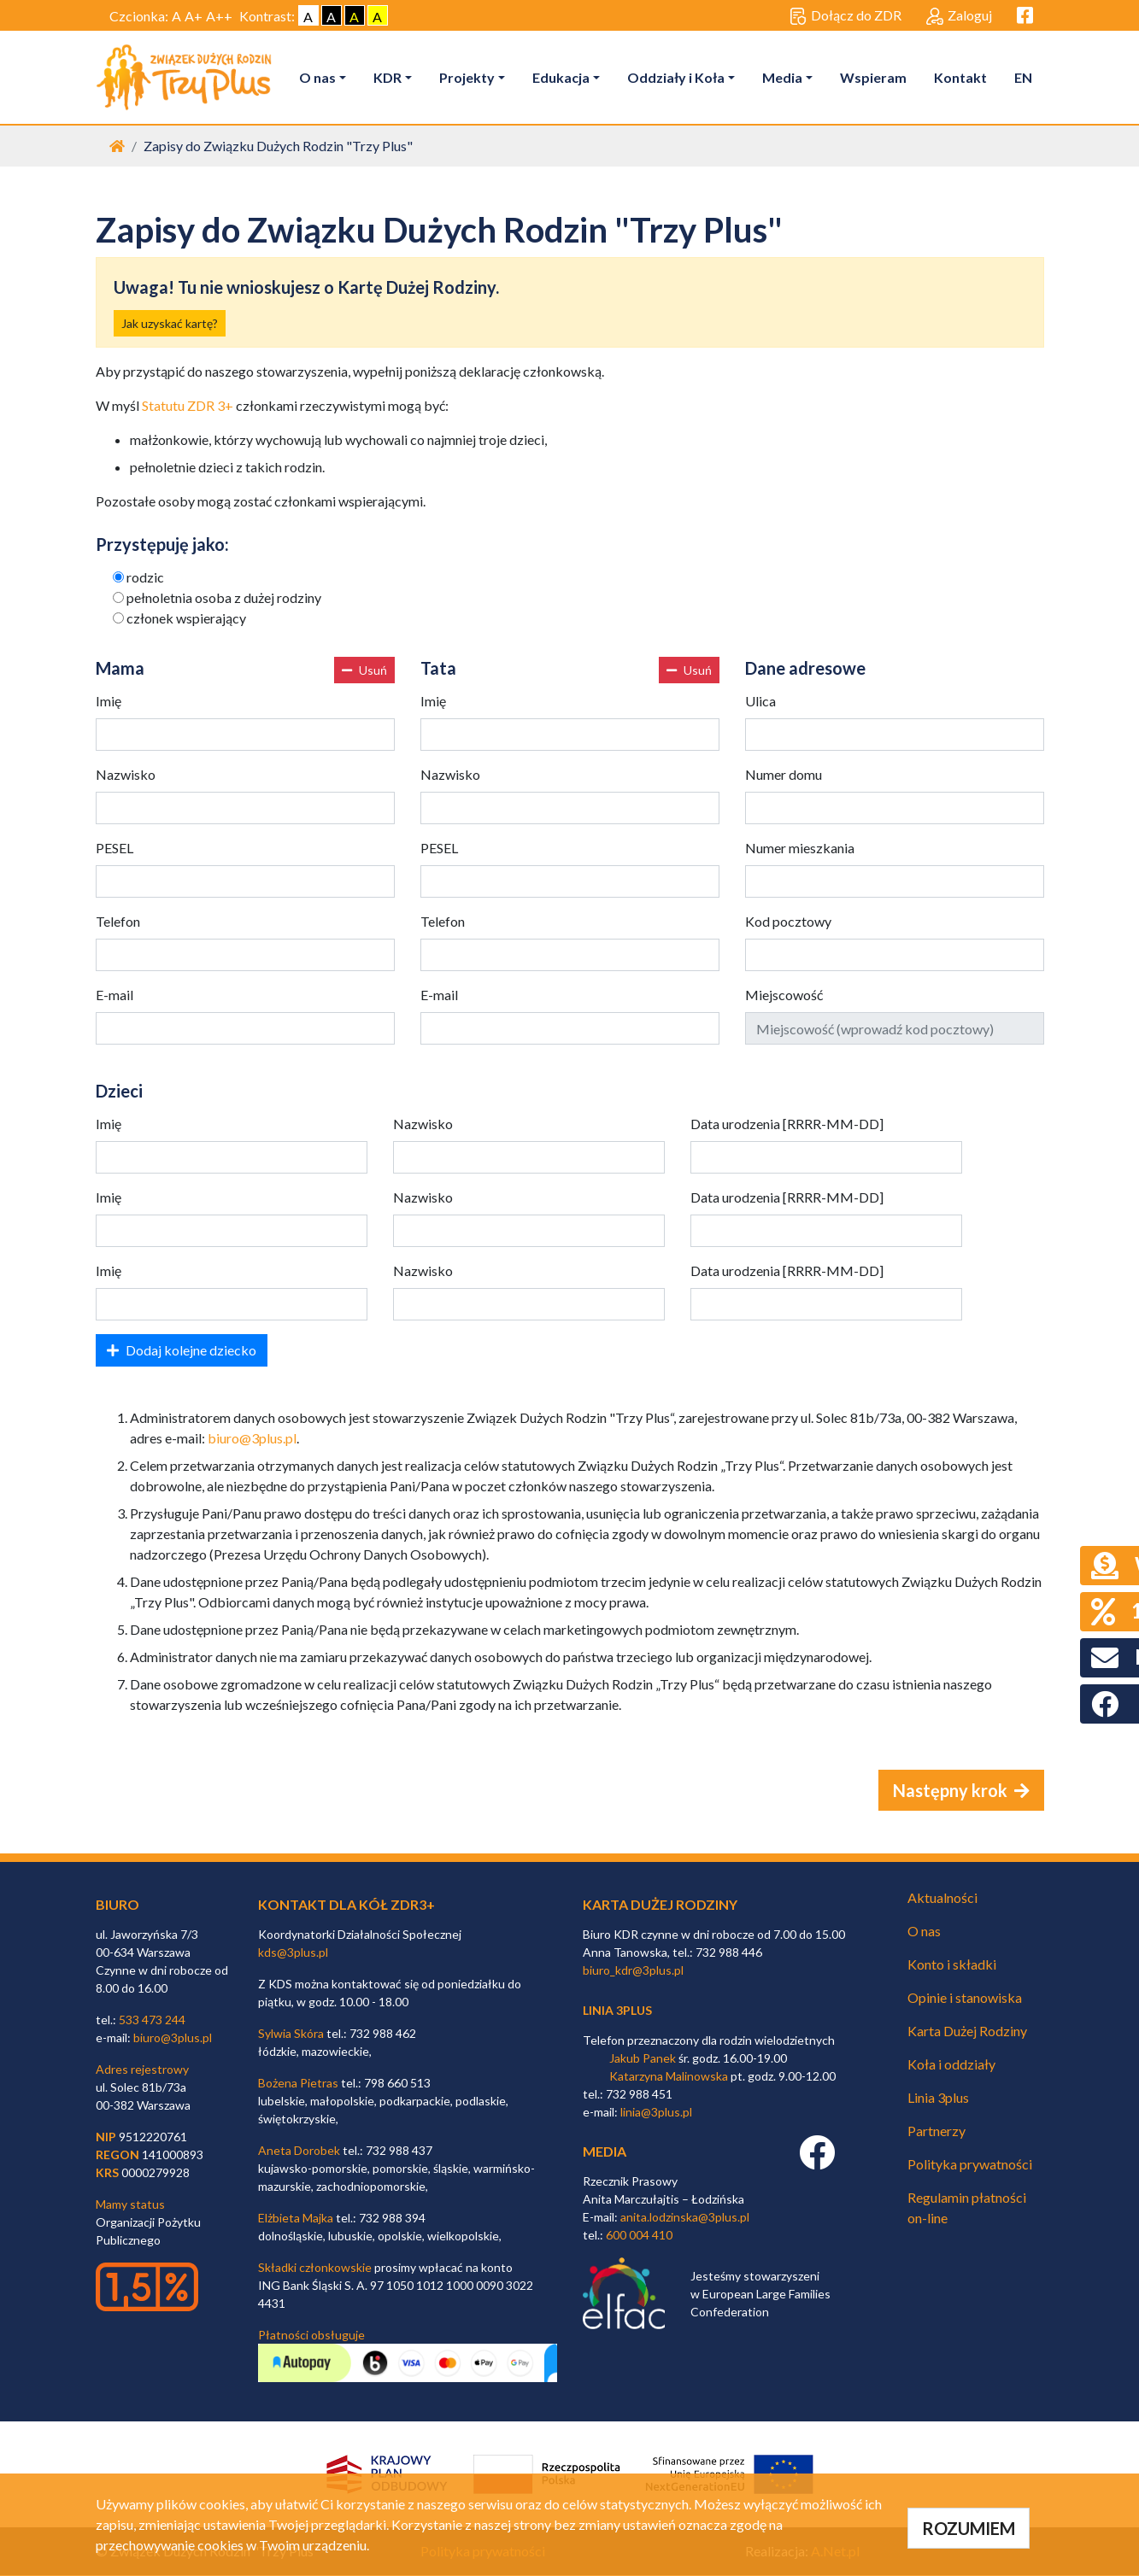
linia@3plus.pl (656, 2112)
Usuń (364, 671)
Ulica (760, 702)
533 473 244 (152, 2020)
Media (784, 77)
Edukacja (562, 77)
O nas (319, 77)
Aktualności (942, 1898)
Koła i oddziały (951, 2065)
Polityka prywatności (969, 2165)
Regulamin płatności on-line (966, 2208)
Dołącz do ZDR (845, 16)
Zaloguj (959, 16)
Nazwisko (126, 775)
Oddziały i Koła (677, 77)
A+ (194, 16)
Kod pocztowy (788, 922)
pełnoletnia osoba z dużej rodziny (223, 598)
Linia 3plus (938, 2098)
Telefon (118, 922)
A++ (219, 16)
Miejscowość (784, 995)
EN (1025, 77)
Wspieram (875, 77)
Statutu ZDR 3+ (187, 406)
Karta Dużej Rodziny (967, 2031)
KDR (389, 77)
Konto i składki (951, 1965)
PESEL (114, 848)
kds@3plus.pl (293, 1953)
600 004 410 (639, 2235)
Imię (108, 702)
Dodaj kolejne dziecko (181, 1351)
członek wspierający (186, 619)
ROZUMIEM (968, 2528)
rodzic (145, 578)
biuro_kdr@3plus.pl (633, 1971)
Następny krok (961, 1791)
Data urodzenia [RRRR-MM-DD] (787, 1124)
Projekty (468, 77)
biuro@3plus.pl (252, 1439)
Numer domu (783, 775)
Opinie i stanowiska (964, 1998)
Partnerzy (936, 2131)
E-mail (114, 995)
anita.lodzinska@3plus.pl (684, 2217)
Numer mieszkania (799, 848)
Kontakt (962, 77)
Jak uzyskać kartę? (169, 324)
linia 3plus (617, 2011)
